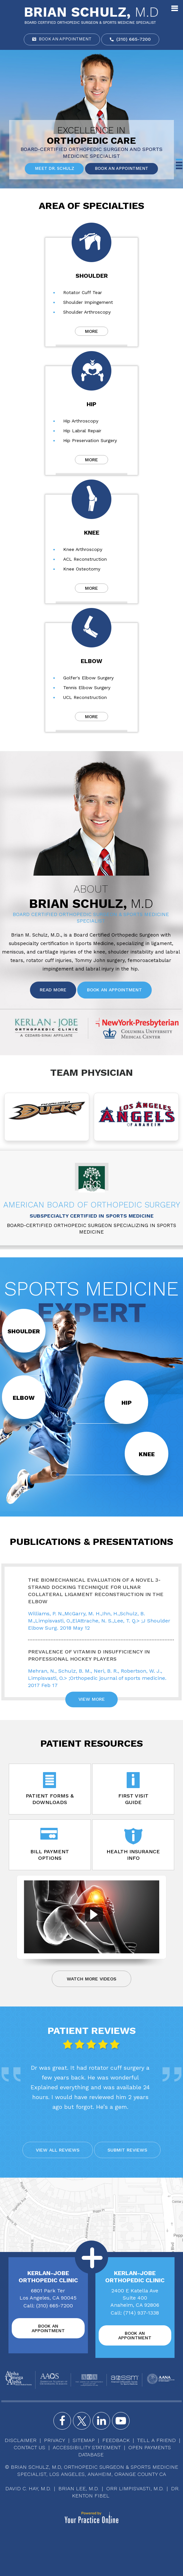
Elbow (91, 661)
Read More (53, 989)
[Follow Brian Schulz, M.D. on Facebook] (62, 2420)
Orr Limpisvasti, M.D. (134, 2488)
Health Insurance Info (130, 1844)
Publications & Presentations (91, 1541)
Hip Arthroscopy (80, 420)
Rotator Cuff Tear (82, 292)
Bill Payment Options (53, 1844)
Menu (174, 7)
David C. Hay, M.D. (28, 2488)
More (91, 331)
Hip (91, 404)
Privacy (54, 2440)
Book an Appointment (65, 39)
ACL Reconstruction (85, 559)
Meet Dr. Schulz (54, 168)
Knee (91, 532)
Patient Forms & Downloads (53, 1788)
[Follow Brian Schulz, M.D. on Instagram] (101, 2420)
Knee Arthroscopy (82, 549)
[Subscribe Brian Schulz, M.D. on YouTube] (120, 2420)
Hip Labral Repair (82, 430)
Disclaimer (20, 2440)
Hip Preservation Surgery (90, 440)
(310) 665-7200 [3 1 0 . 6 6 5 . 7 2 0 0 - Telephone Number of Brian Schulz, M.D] (133, 39)
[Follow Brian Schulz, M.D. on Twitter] (81, 2420)
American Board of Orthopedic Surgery (91, 1204)
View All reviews (57, 2150)
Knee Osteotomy (81, 568)
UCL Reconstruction (85, 697)
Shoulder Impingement (88, 302)
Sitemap (84, 2440)
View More (91, 1697)
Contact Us (29, 2447)
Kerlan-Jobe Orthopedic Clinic (48, 2277)
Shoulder (92, 275)
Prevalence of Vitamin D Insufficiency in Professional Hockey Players (89, 1655)
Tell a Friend (156, 2440)
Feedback (116, 2440)
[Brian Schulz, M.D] (91, 15)
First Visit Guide (130, 1788)
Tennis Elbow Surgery (86, 687)
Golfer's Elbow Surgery (88, 677)
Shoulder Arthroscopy (87, 312)
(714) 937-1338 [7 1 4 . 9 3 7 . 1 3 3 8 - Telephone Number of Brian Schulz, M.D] (141, 2313)
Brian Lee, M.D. (78, 2488)
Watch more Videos (91, 1978)
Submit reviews (127, 2150)
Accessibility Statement (87, 2447)
